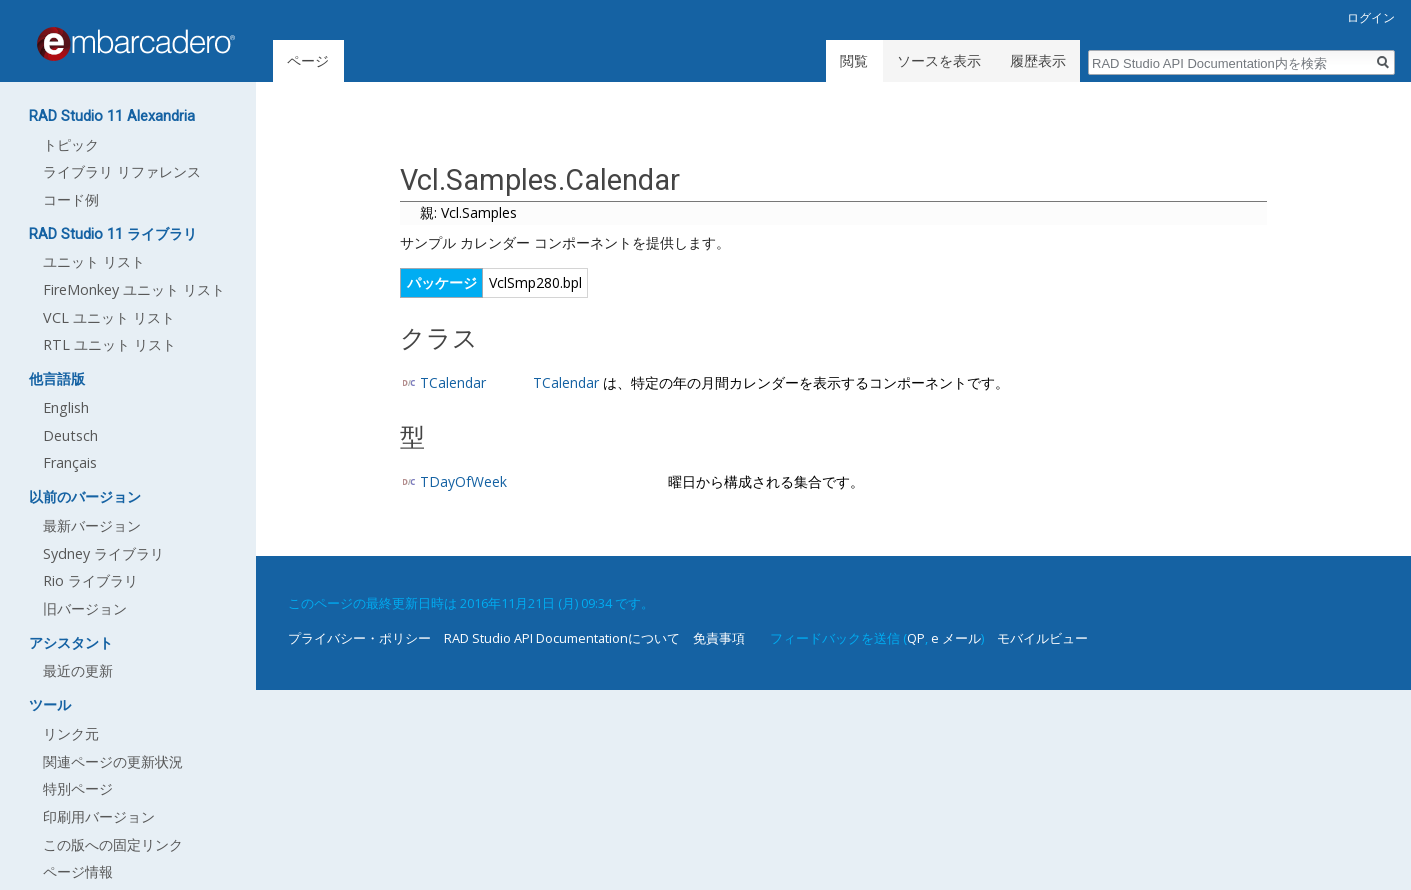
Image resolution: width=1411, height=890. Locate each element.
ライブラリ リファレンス (122, 171)
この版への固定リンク (113, 844)
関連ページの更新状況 (113, 761)
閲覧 (854, 60)
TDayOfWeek (463, 481)
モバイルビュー (1042, 638)
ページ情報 (78, 871)
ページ (308, 60)
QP (916, 638)
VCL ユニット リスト (109, 317)
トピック (71, 144)
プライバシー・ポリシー (359, 638)
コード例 (71, 199)
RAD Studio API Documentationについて (562, 638)
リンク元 (71, 733)
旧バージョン (85, 608)
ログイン (1371, 17)
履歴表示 (1038, 60)
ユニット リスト (94, 261)
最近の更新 (78, 670)
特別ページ (78, 788)
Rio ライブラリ (90, 580)
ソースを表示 (939, 60)
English (66, 407)
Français (70, 462)
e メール (956, 638)
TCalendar (453, 382)
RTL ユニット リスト (109, 344)
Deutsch (70, 435)
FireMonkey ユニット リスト (134, 289)
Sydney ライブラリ (103, 553)
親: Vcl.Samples (468, 212)
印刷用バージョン (99, 816)
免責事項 (719, 638)
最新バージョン (92, 525)
